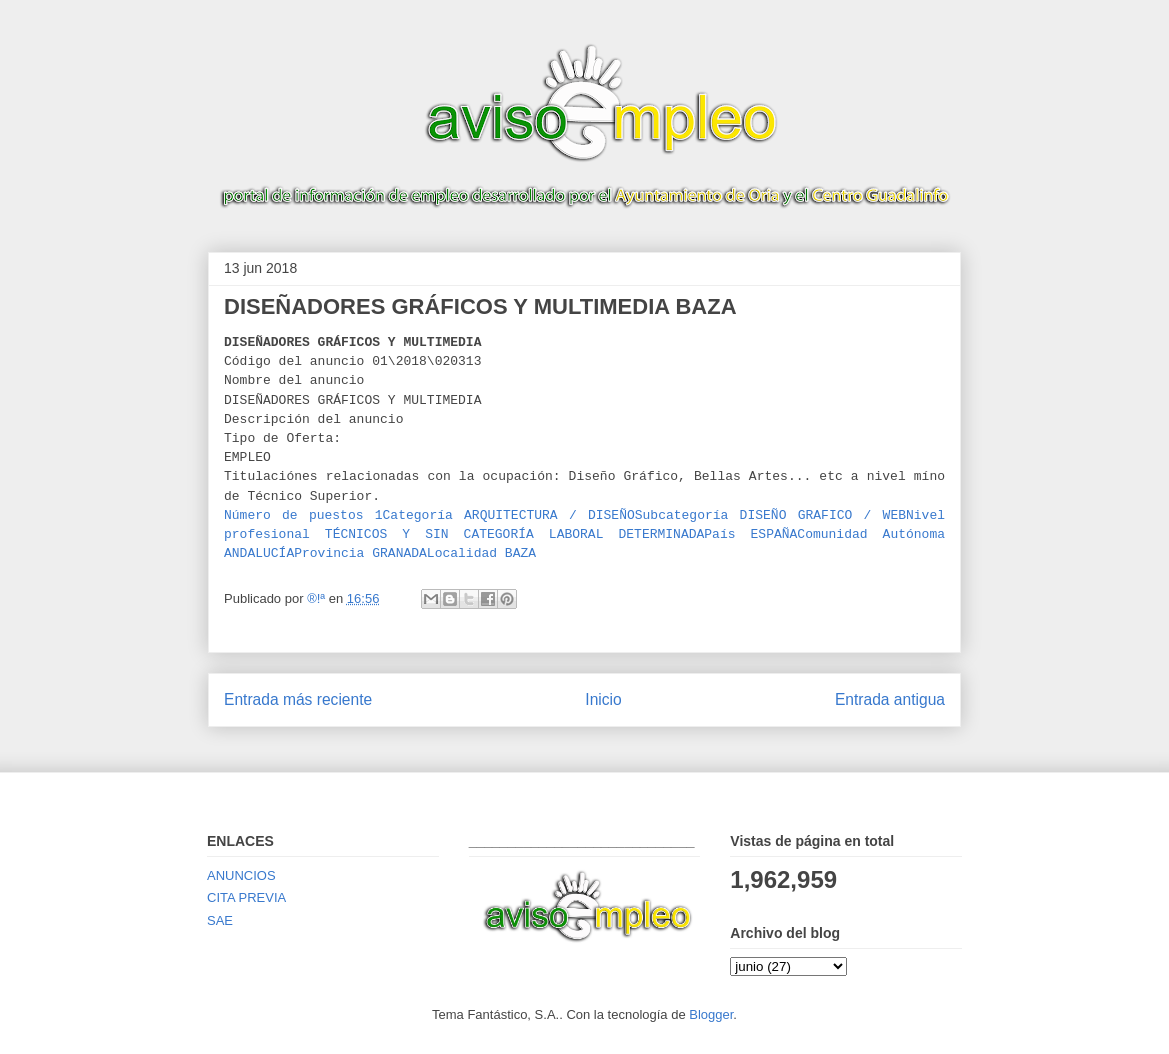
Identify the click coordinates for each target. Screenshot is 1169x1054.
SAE (220, 920)
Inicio (603, 699)
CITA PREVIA (246, 897)
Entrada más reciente (298, 699)
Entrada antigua (890, 699)
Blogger (711, 1014)
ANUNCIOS (241, 875)
